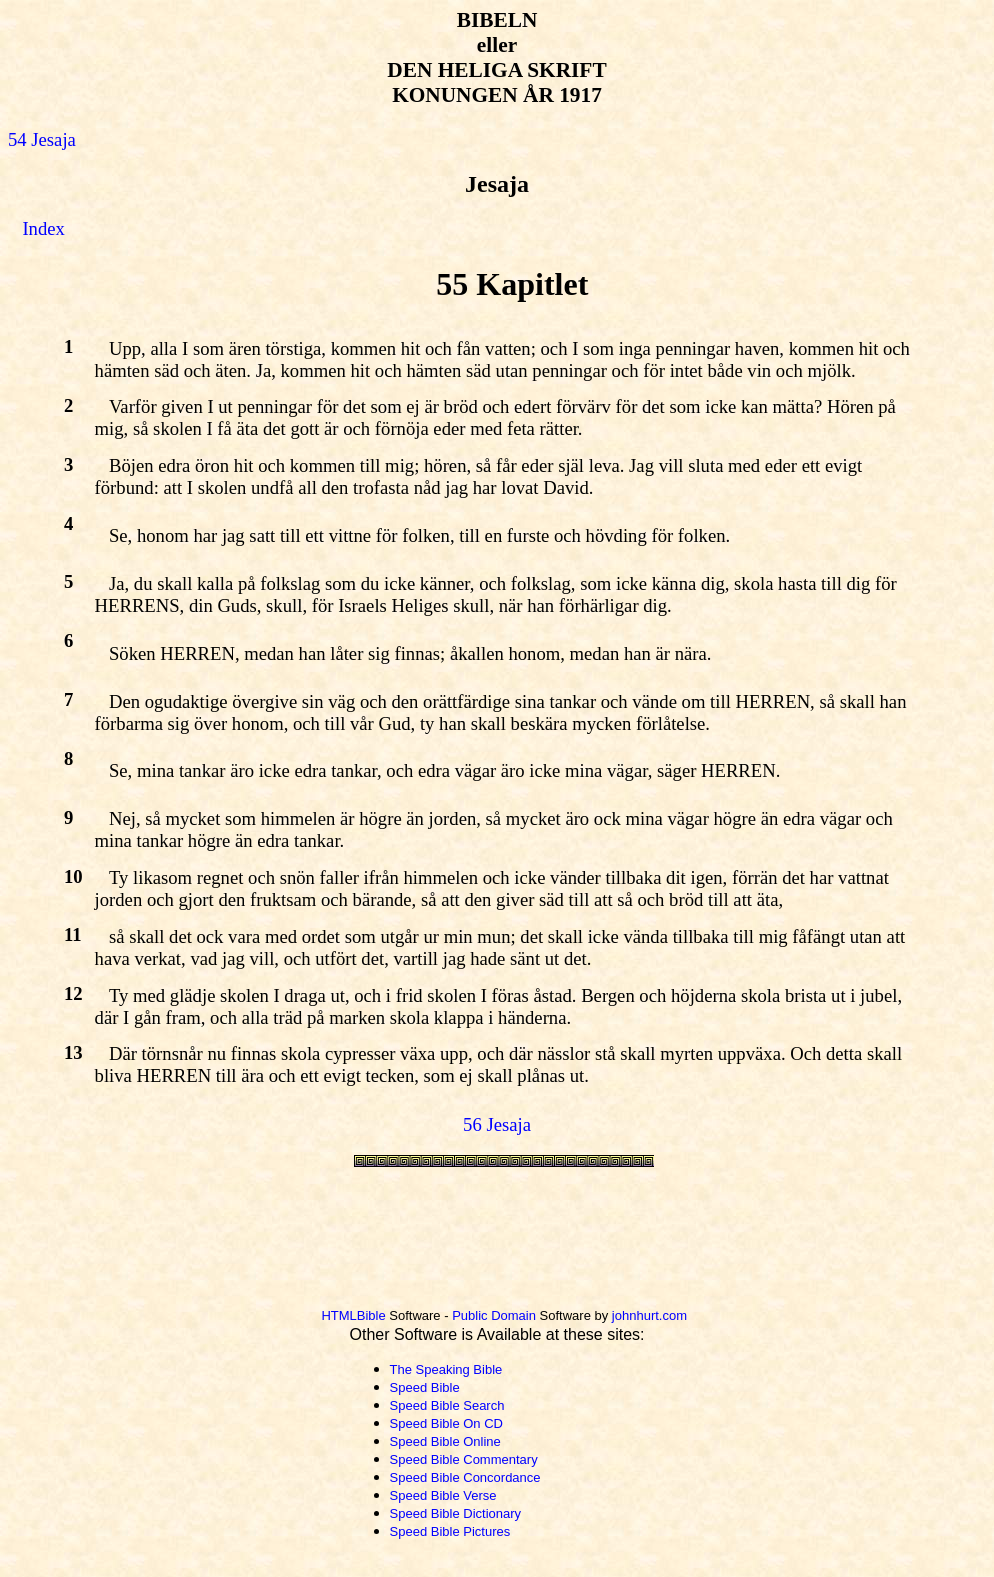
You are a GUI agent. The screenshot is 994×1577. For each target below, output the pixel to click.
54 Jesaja (42, 139)
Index (43, 228)
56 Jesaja (497, 1124)
